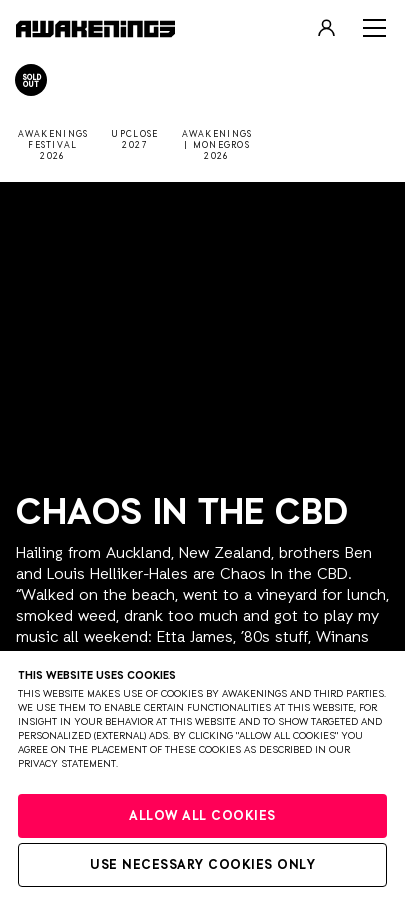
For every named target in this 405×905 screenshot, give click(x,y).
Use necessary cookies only (202, 865)
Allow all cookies (202, 816)
